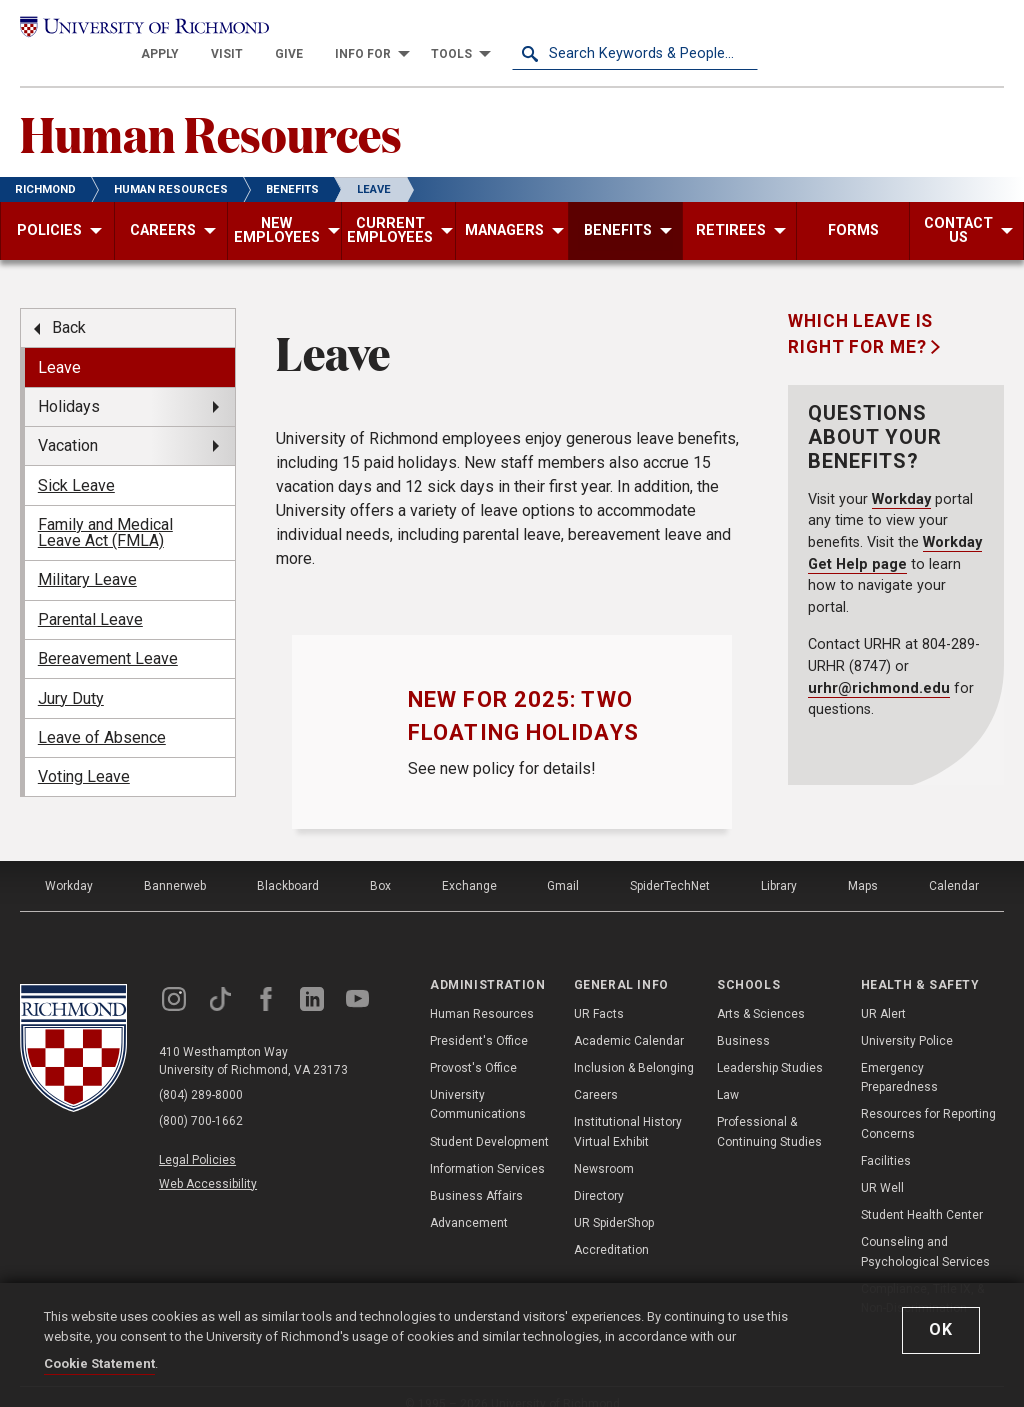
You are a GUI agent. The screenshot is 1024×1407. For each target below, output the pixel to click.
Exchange (469, 864)
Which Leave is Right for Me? (860, 312)
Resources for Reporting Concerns (928, 1101)
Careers (596, 1073)
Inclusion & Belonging (634, 1046)
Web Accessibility (208, 1161)
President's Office (479, 1019)
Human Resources (211, 111)
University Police (907, 1019)
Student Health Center (922, 1193)
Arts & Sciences (761, 992)
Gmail (563, 864)
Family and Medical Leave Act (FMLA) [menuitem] (105, 510)
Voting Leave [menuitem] (84, 754)
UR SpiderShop (614, 1201)
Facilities (886, 1139)
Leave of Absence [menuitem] (102, 715)
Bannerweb (175, 864)
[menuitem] (406, 32)
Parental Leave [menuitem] (90, 597)
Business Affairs (476, 1174)
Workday (901, 477)
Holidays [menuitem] (69, 384)
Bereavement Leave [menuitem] (108, 636)
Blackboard (288, 864)
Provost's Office (473, 1046)
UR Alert (883, 992)
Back (69, 305)
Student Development (489, 1120)
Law (728, 1073)
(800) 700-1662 (201, 1100)
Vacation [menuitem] (68, 423)
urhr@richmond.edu (879, 666)
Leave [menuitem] (59, 345)
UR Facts (599, 992)
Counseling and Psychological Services (925, 1229)
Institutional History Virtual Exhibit (628, 1109)
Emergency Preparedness (899, 1055)
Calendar (954, 864)
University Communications (478, 1082)
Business (743, 1019)
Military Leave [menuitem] (87, 558)
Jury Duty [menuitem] (71, 676)
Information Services (487, 1147)
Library (779, 864)
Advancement (469, 1201)
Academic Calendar (629, 1019)
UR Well (882, 1166)
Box (380, 864)
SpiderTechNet (670, 864)
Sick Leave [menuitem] (76, 463)
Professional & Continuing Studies (769, 1109)
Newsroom (604, 1147)
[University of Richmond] (143, 32)
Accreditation (611, 1228)
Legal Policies (197, 1138)
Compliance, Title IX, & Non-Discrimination (922, 1276)
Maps (863, 864)
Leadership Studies (770, 1046)
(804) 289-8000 (201, 1074)
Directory (599, 1174)
